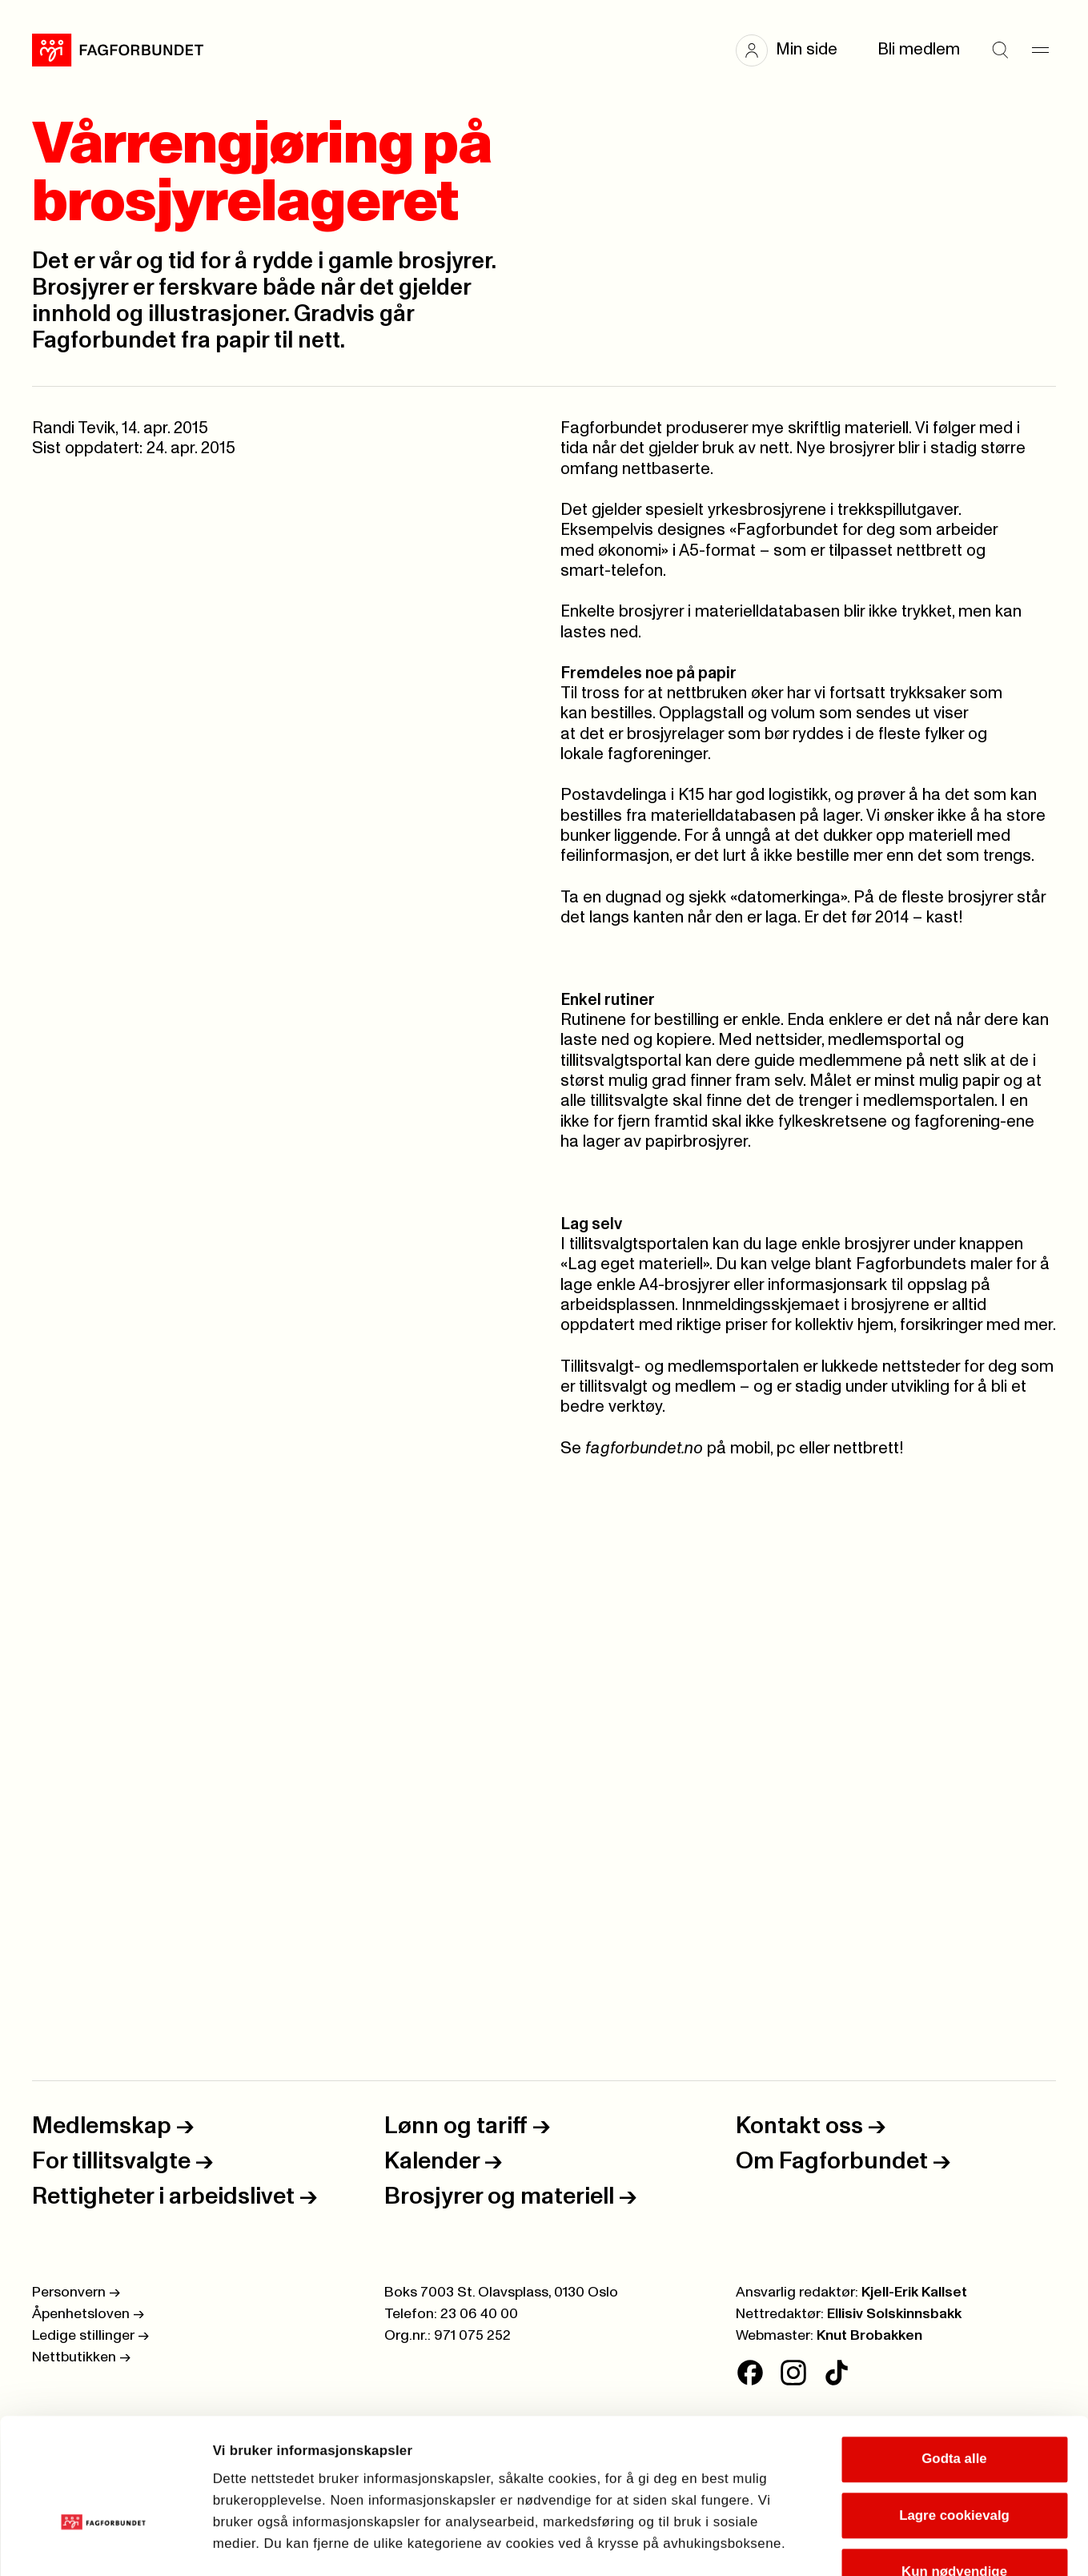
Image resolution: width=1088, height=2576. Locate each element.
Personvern (76, 2292)
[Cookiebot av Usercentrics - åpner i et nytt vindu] (104, 2543)
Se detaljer (921, 2542)
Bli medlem (918, 50)
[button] (794, 50)
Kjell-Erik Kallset (914, 2292)
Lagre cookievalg (954, 2408)
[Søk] (1000, 50)
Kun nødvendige (954, 2465)
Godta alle (954, 2352)
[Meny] (1040, 50)
